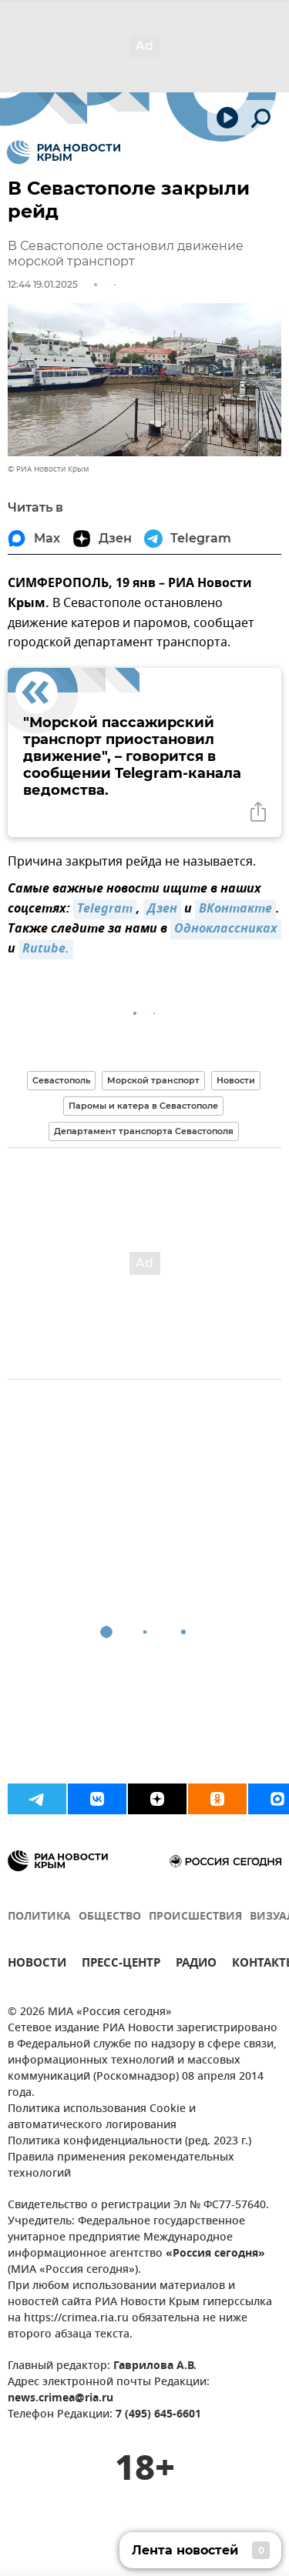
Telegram (105, 909)
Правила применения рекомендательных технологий (121, 2166)
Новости (236, 1080)
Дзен (162, 909)
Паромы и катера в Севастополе (143, 1105)
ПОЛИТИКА (39, 1917)
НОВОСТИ (37, 1965)
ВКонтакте (235, 909)
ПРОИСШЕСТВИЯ (195, 1917)
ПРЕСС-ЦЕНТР (121, 1965)
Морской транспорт (153, 1080)
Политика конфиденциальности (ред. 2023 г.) (129, 2142)
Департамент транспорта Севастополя (144, 1131)
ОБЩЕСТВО (110, 1917)
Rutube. (45, 949)
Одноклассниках (225, 929)
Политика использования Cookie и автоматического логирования (102, 2117)
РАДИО (196, 1965)
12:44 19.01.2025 (43, 284)
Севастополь (61, 1080)
